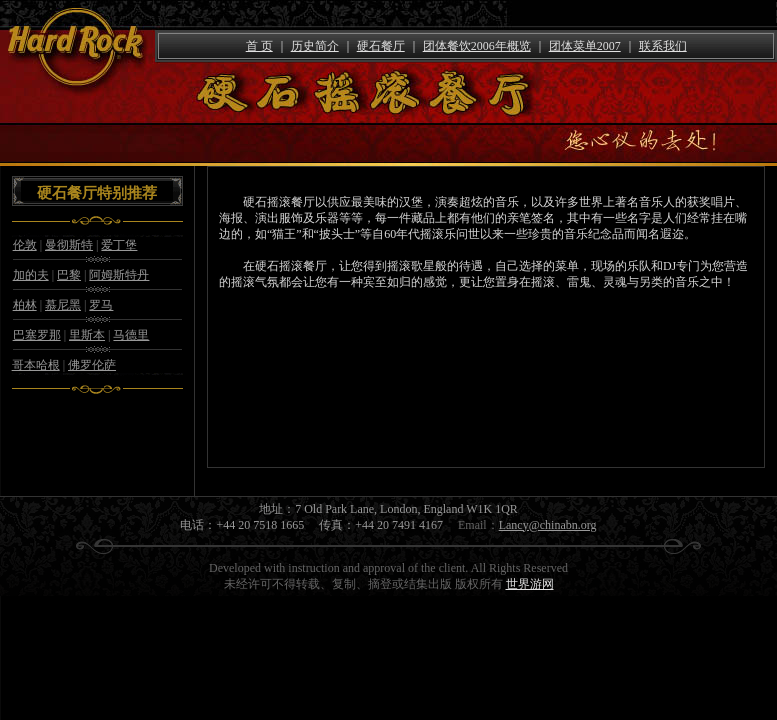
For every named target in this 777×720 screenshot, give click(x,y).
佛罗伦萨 (92, 365)
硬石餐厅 (381, 46)
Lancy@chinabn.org (548, 525)
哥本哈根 (36, 365)
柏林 (25, 305)
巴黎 (69, 275)
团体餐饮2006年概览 (477, 46)
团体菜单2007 (585, 46)
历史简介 (315, 46)
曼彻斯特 (69, 245)
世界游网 (530, 584)
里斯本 (87, 335)
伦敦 (25, 245)
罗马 (101, 305)
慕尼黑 (63, 305)
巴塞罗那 (37, 335)
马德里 (131, 335)
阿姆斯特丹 (119, 275)
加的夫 (31, 275)
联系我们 (663, 46)
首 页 (259, 46)
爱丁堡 (119, 245)
